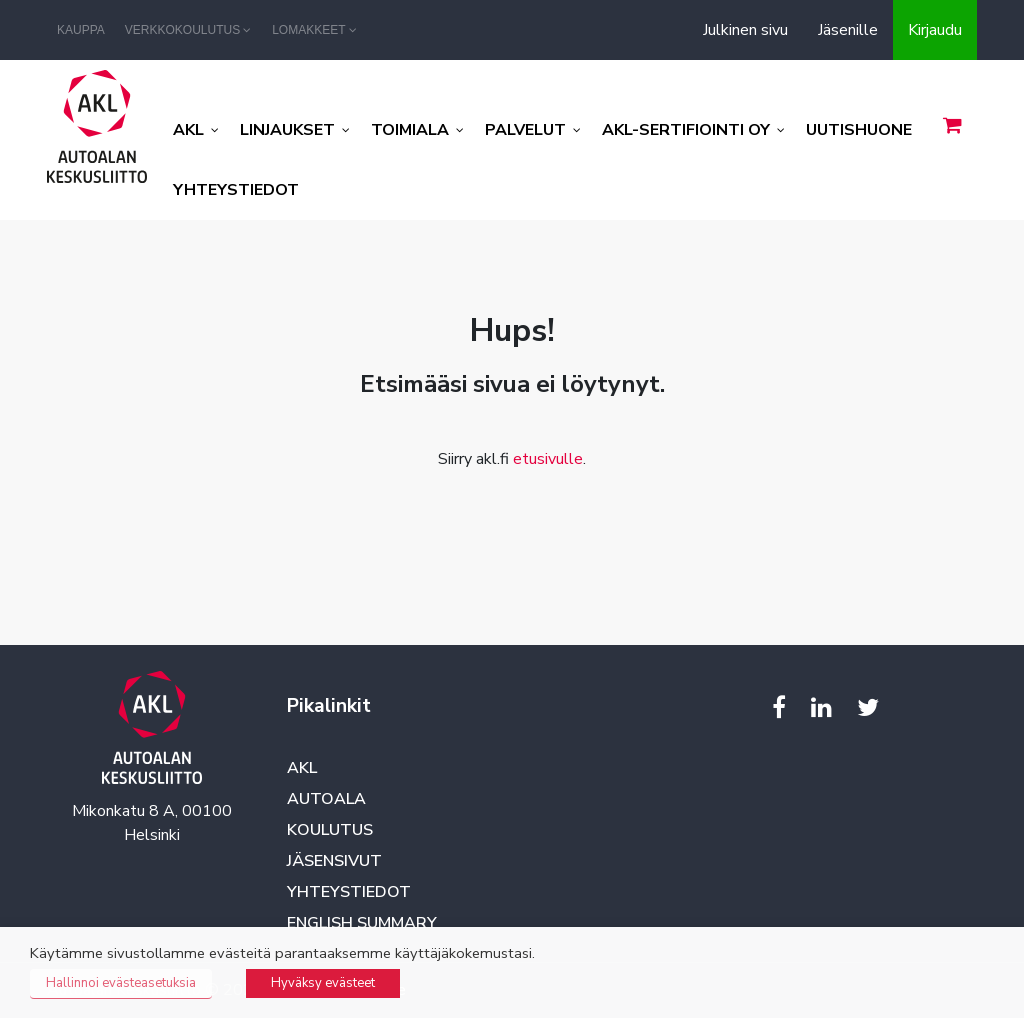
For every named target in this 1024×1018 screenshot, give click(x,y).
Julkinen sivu (745, 30)
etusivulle (548, 459)
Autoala (326, 799)
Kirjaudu (935, 30)
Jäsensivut (334, 861)
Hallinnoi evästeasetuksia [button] (121, 983)
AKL (302, 768)
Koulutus (330, 830)
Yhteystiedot (349, 892)
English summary (362, 923)
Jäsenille (848, 30)
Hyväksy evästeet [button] (323, 983)
